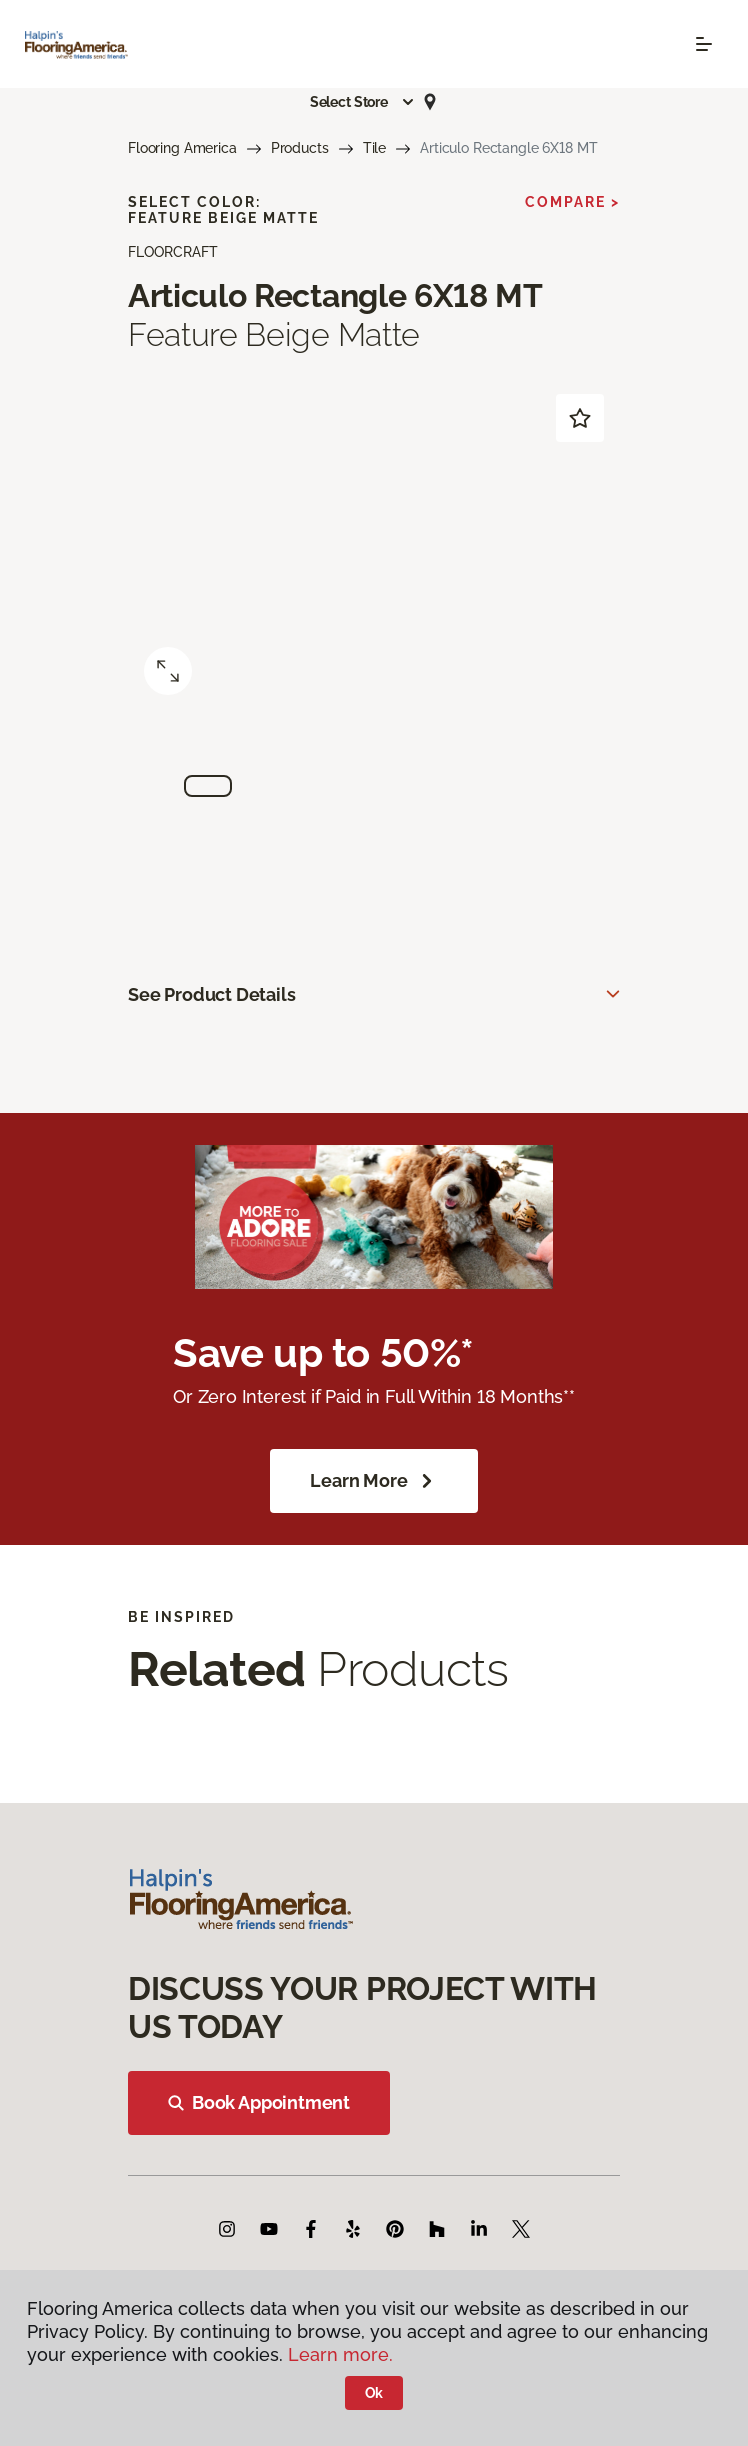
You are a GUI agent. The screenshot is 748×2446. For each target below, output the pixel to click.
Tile (374, 148)
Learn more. (340, 2354)
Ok (374, 2393)
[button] (363, 102)
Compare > (572, 202)
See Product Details (212, 994)
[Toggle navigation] (704, 44)
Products (300, 148)
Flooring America (182, 148)
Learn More (373, 1481)
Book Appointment (259, 2102)
